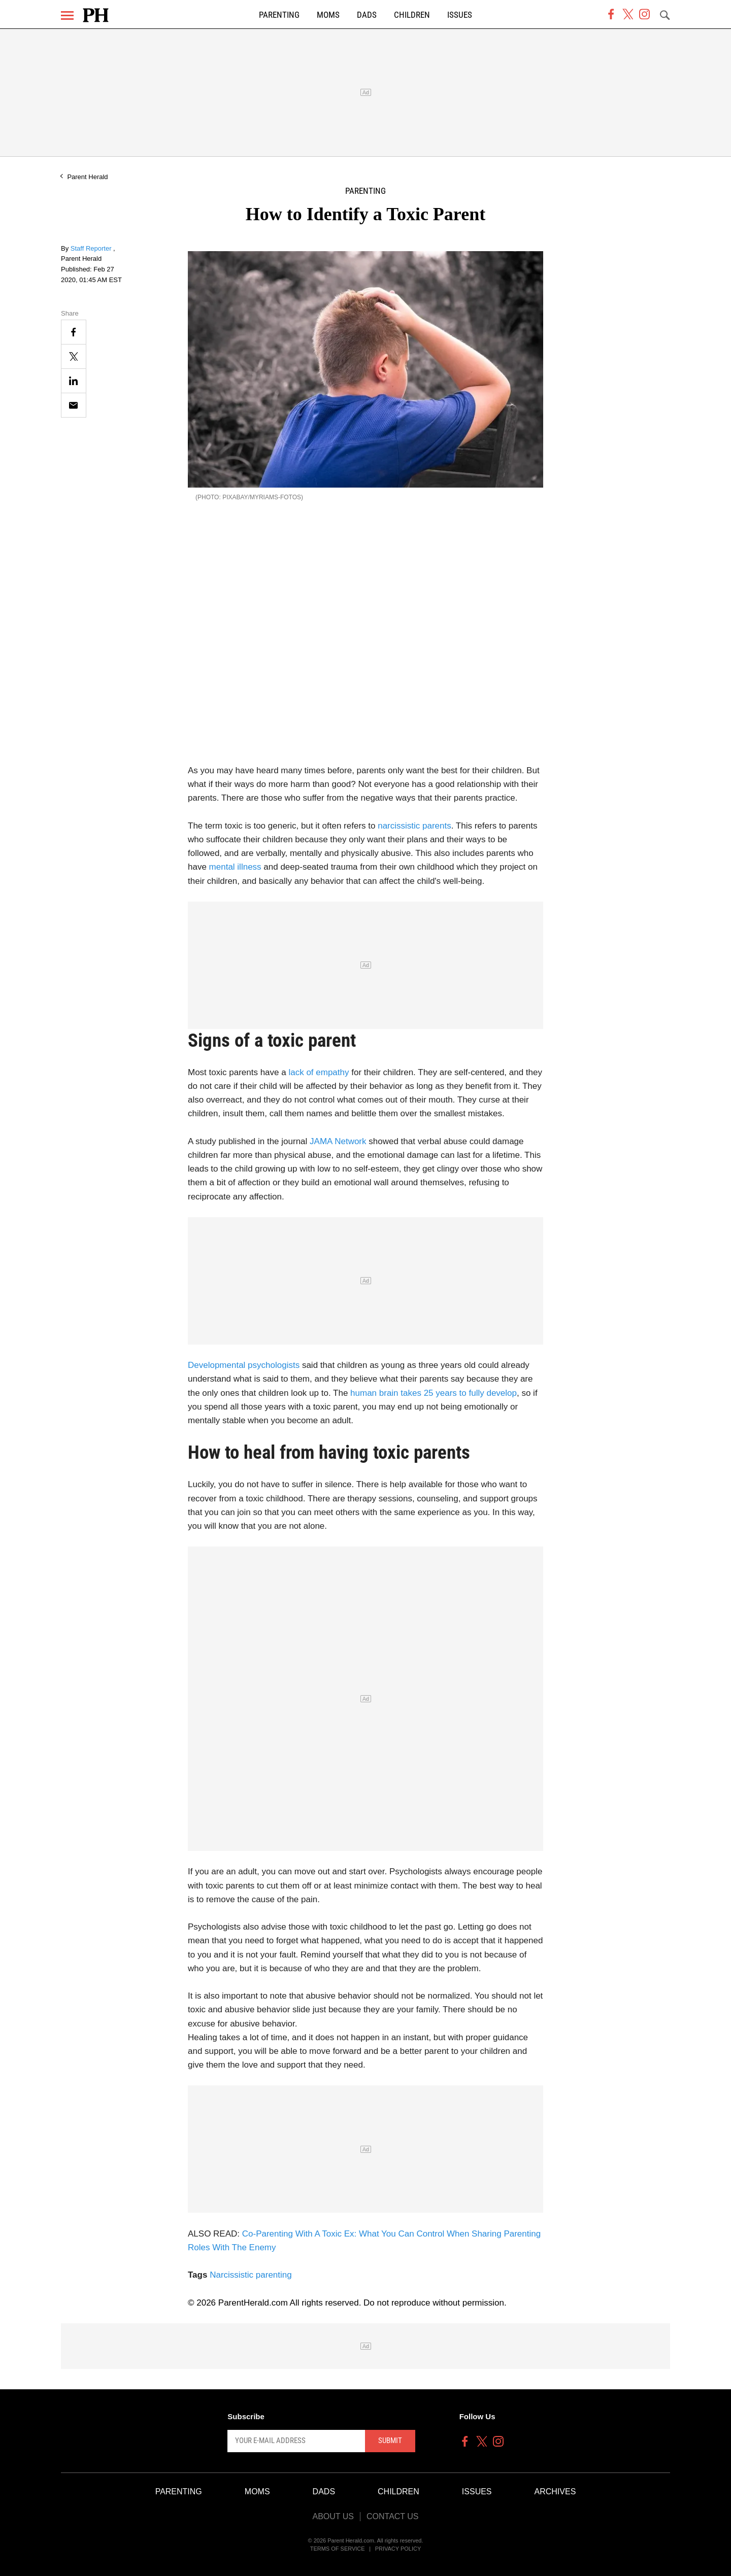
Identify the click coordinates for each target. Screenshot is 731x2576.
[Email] (73, 405)
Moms (328, 15)
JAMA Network (339, 1141)
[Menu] (67, 15)
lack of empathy (319, 1072)
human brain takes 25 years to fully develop (433, 1393)
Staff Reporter (92, 248)
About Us (333, 2516)
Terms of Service (337, 2549)
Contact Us (393, 2516)
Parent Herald (87, 177)
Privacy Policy (398, 2549)
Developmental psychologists (245, 1365)
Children (412, 15)
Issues (459, 15)
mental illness (235, 867)
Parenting (279, 15)
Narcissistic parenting (251, 2275)
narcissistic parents (414, 826)
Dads (367, 15)
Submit (390, 2440)
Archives (555, 2491)
